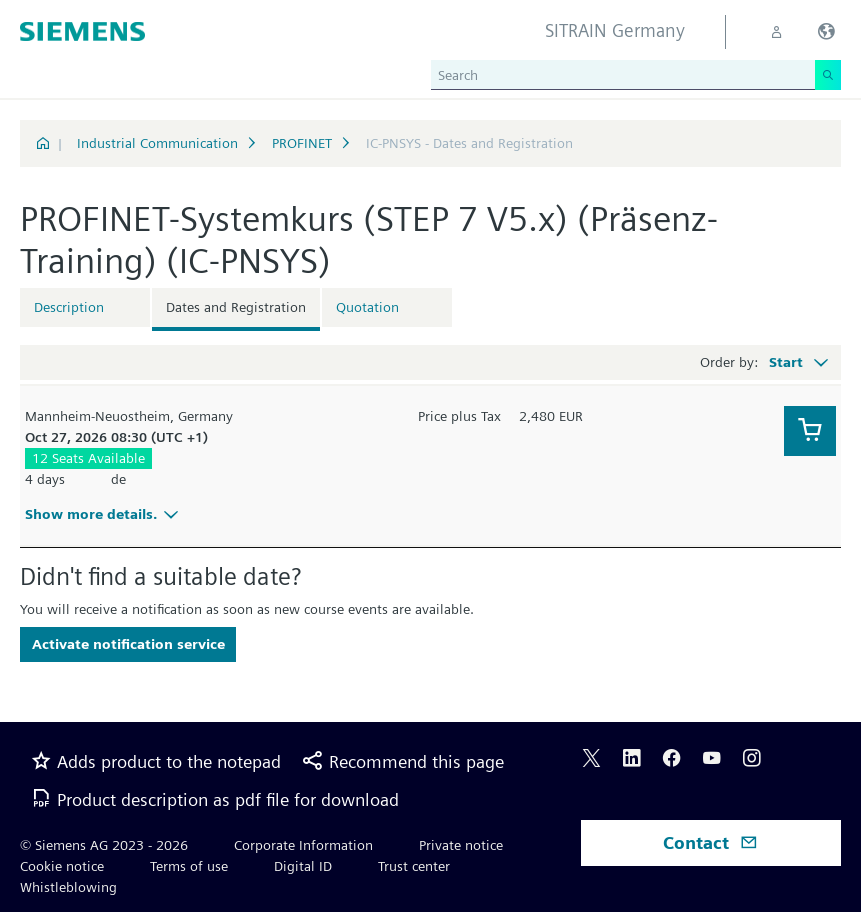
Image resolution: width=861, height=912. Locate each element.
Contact (710, 842)
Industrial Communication (157, 143)
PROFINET (302, 143)
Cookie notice (62, 866)
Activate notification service (128, 644)
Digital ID (303, 866)
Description (69, 307)
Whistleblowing (68, 887)
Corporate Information (303, 845)
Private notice (461, 845)
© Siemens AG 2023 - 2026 (104, 845)
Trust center (414, 866)
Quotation (367, 307)
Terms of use (189, 866)
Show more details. (104, 514)
